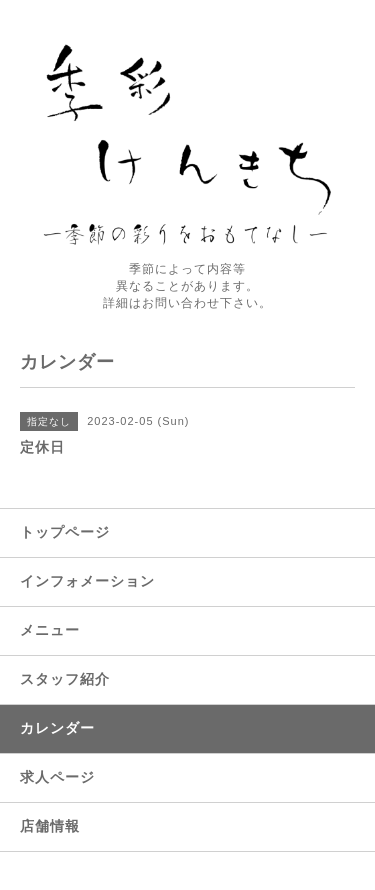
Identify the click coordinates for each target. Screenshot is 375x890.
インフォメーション (87, 581)
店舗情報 (50, 826)
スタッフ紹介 (65, 679)
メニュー (50, 630)
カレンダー (57, 728)
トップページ (65, 532)
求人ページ (57, 777)
